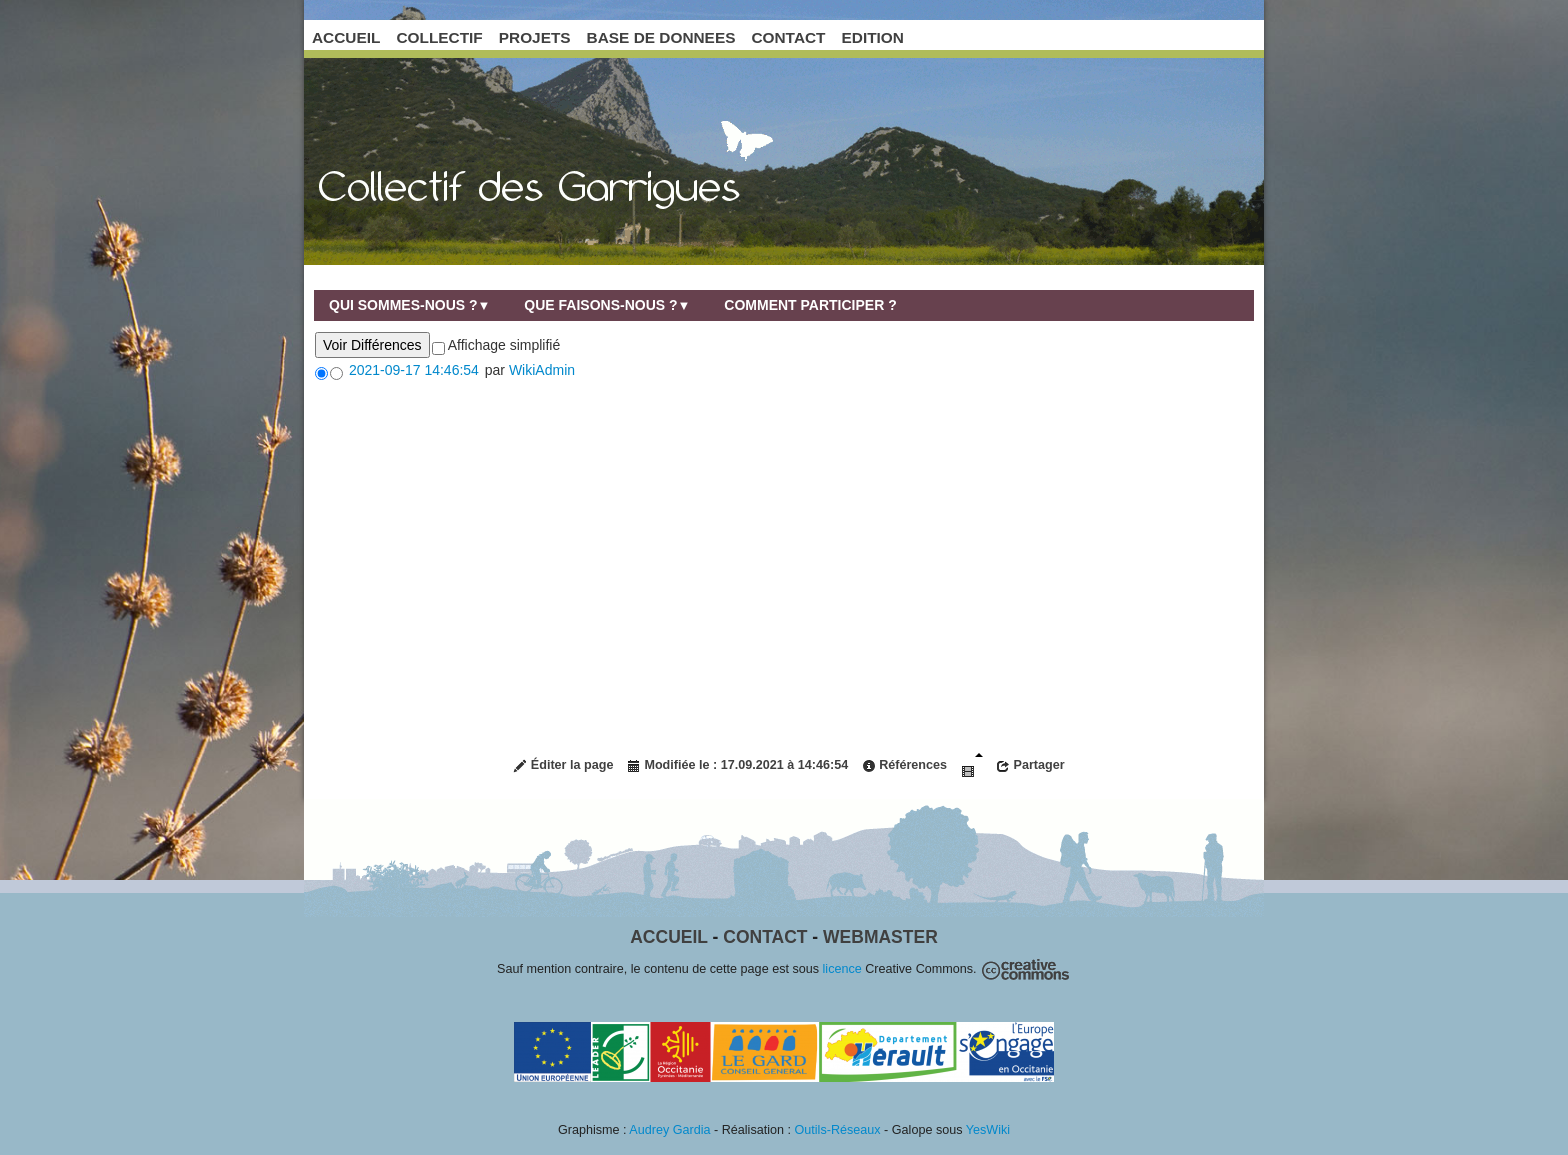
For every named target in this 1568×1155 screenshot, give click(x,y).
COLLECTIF (439, 37)
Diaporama (972, 765)
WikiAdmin (542, 370)
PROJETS (535, 37)
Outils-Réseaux (838, 1130)
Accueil (668, 937)
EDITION (873, 37)
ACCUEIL (346, 37)
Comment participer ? (810, 305)
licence (842, 969)
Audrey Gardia (669, 1130)
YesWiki (988, 1130)
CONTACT (788, 37)
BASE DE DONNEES (661, 37)
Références (904, 765)
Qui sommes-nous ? (409, 305)
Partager (1030, 765)
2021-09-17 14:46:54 (414, 370)
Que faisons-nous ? (607, 305)
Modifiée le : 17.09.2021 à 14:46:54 (737, 765)
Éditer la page (563, 765)
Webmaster (880, 937)
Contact (765, 937)
